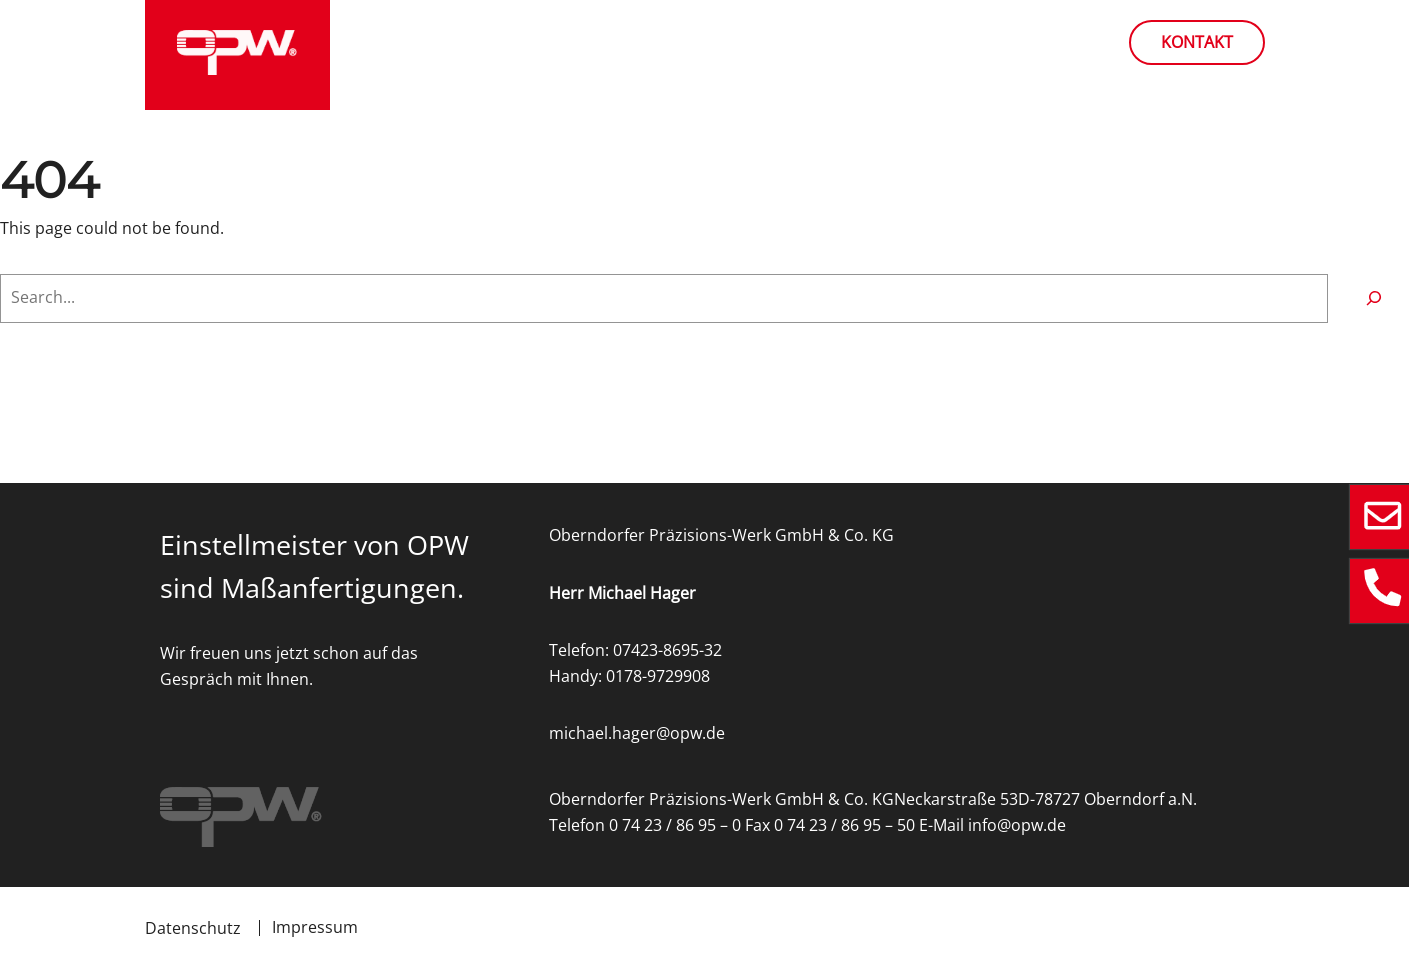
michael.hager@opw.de (637, 733)
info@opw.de (1017, 825)
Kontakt (1197, 42)
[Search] (1373, 298)
